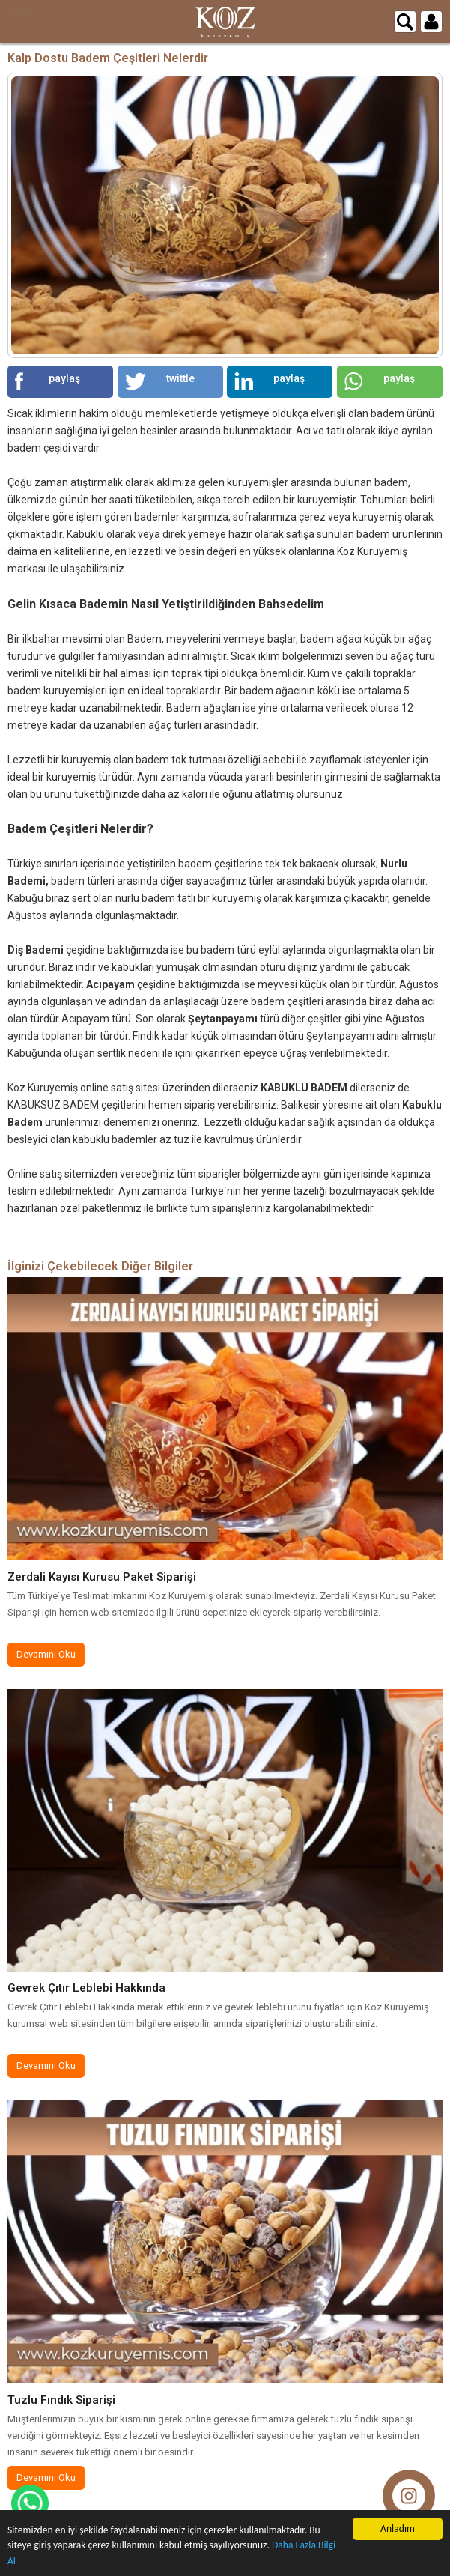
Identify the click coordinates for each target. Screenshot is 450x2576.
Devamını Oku (46, 1654)
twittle (160, 381)
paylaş (47, 381)
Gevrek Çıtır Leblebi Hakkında (86, 1988)
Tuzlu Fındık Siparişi (61, 2400)
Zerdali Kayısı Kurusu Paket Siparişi (101, 1577)
